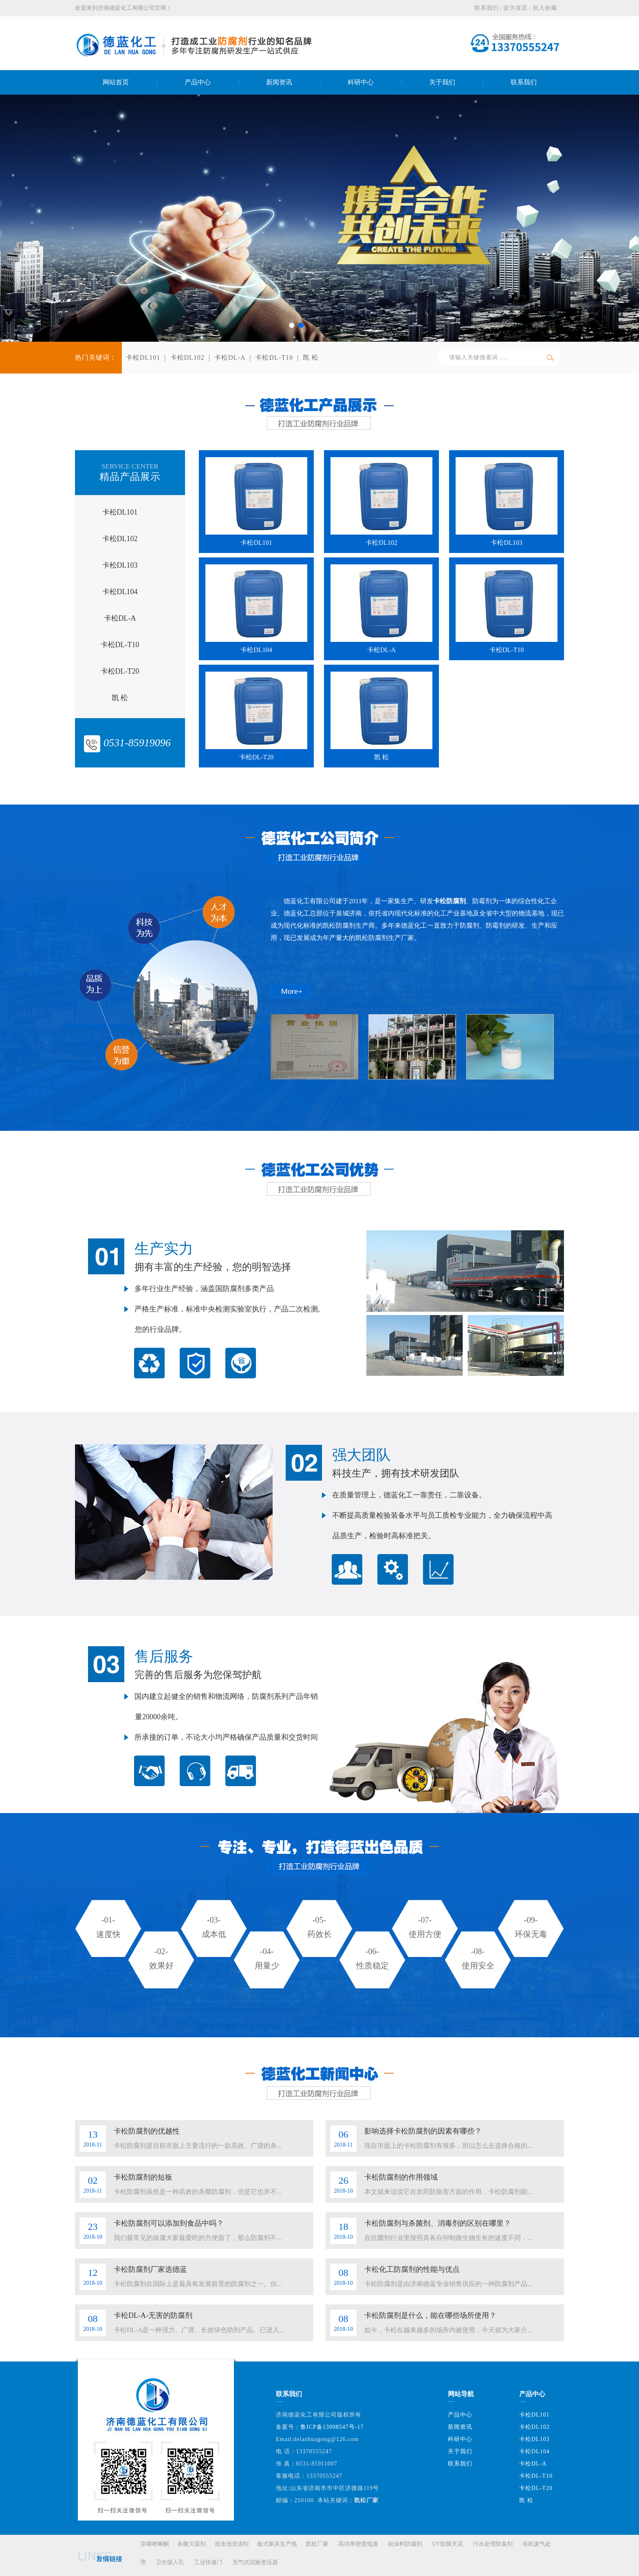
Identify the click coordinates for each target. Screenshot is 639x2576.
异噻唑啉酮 (154, 2544)
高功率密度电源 (358, 2544)
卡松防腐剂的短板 (143, 2177)
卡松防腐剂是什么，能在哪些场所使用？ (430, 2315)
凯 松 (311, 357)
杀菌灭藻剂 (191, 2544)
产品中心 (460, 2415)
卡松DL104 (534, 2451)
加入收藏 (545, 8)
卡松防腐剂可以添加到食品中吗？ (169, 2223)
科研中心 (460, 2439)
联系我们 (486, 8)
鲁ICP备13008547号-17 (332, 2427)
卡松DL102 (187, 357)
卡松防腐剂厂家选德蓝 (150, 2269)
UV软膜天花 (447, 2544)
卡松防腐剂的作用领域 (401, 2177)
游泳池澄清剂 (231, 2544)
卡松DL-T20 (536, 2488)
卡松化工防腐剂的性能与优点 (412, 2269)
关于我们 (460, 2451)
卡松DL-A (229, 357)
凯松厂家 (317, 2544)
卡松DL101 (143, 357)
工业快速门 (208, 2562)
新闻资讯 (460, 2427)
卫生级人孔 (170, 2562)
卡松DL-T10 (274, 357)
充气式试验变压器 (255, 2562)
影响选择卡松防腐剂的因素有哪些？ (423, 2131)
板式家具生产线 (277, 2544)
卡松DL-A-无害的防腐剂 (153, 2315)
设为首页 (515, 8)
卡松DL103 (534, 2439)
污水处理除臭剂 (493, 2544)
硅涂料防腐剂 (405, 2544)
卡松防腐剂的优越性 (147, 2131)
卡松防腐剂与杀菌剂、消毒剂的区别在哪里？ (437, 2223)
